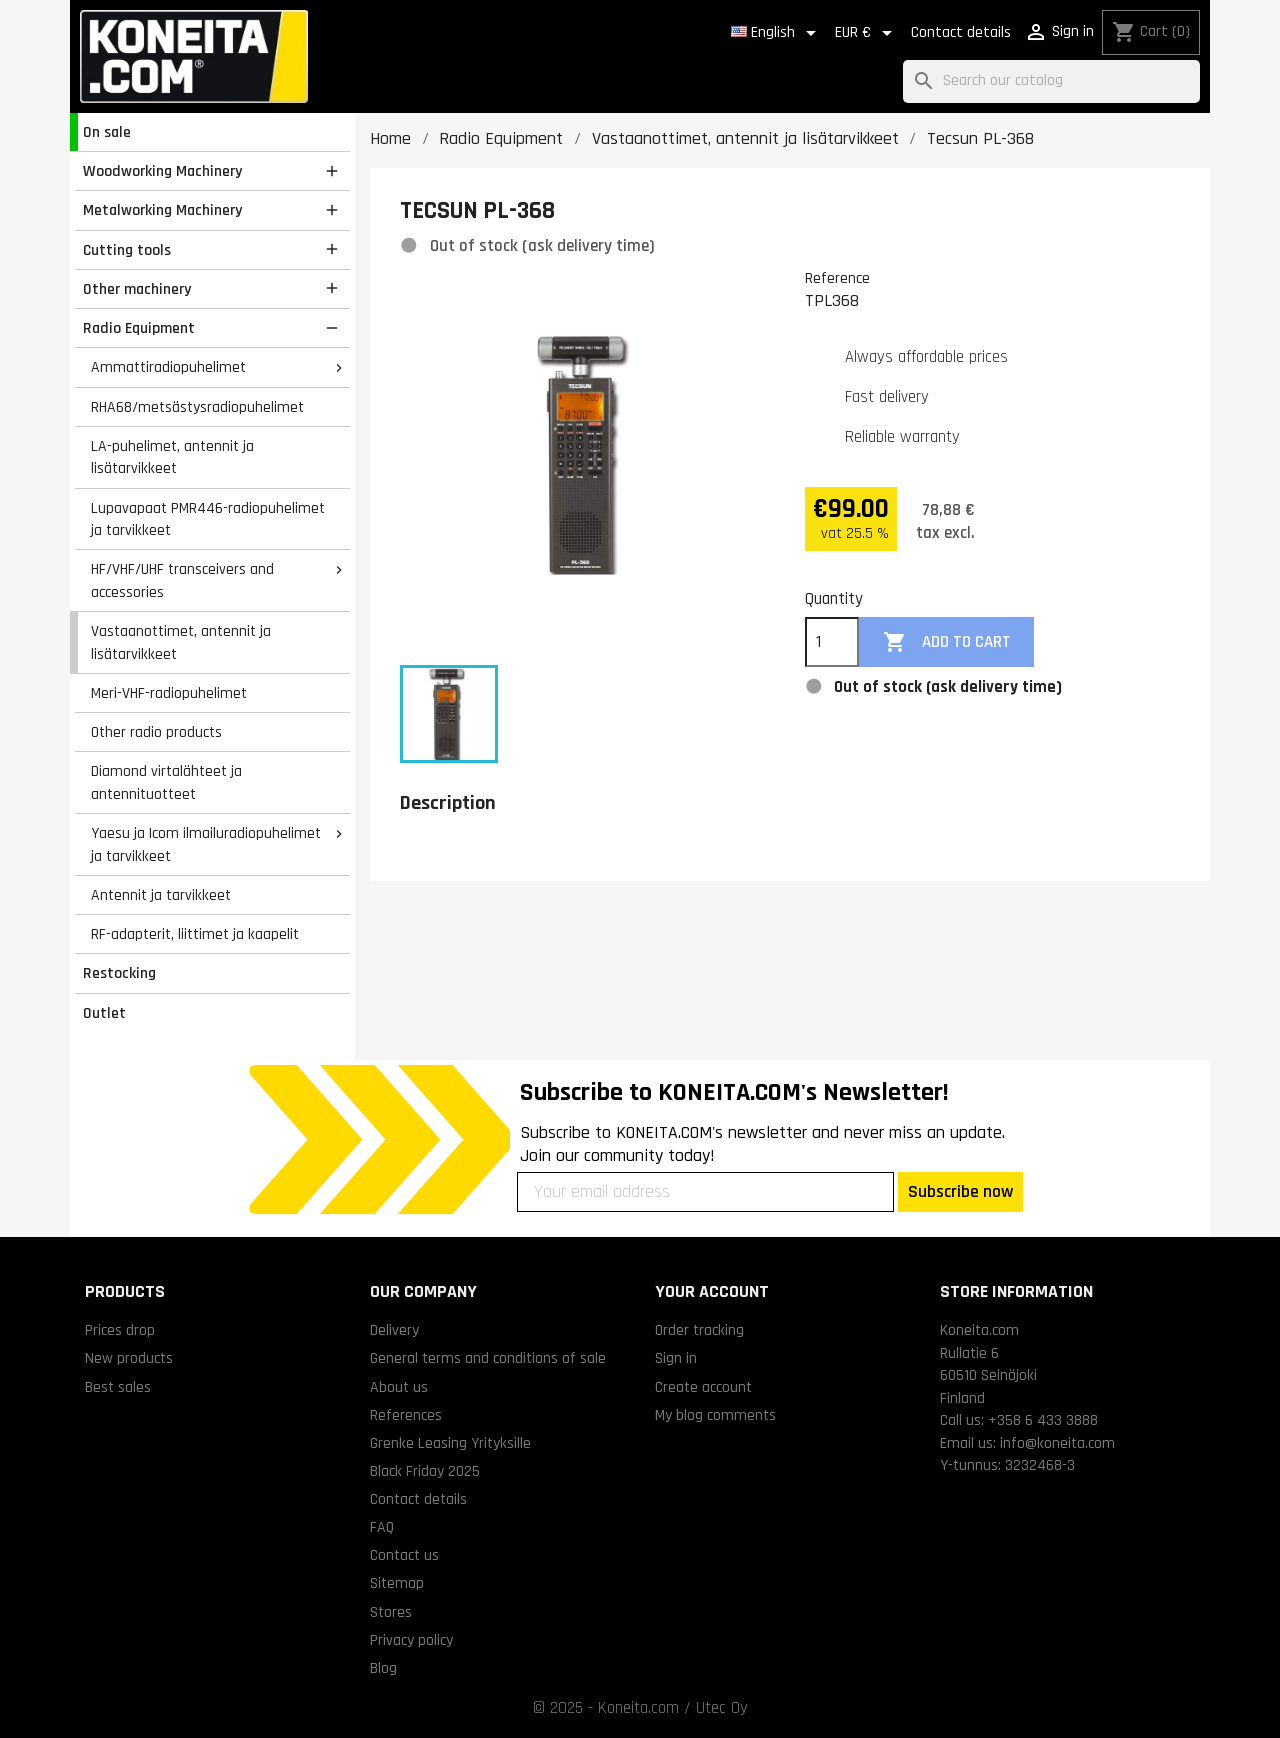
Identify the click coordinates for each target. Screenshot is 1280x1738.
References (406, 1415)
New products (129, 1358)
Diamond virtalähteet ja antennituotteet (166, 782)
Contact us (404, 1555)
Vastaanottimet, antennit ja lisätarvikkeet (181, 642)
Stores (391, 1612)
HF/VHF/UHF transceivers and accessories (182, 580)
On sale (107, 132)
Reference (837, 278)
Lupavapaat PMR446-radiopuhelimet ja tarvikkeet (208, 519)
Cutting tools (127, 250)
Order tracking (699, 1330)
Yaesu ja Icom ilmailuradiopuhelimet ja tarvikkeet (206, 844)
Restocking (119, 973)
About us (399, 1387)
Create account (703, 1387)
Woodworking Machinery (162, 171)
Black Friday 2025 (425, 1471)
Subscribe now (960, 1191)
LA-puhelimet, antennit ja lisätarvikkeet (172, 457)
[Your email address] (705, 1192)
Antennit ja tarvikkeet (161, 895)
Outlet (104, 1013)
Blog (383, 1668)
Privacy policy (411, 1640)
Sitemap (397, 1583)
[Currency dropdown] (867, 33)
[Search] (1051, 81)
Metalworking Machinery (162, 210)
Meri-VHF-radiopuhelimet (169, 693)
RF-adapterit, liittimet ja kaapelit (195, 934)
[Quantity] (832, 642)
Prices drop (120, 1330)
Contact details (961, 32)
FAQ (382, 1527)
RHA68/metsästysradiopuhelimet (197, 407)
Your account (712, 1291)
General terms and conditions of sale (488, 1358)
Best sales (118, 1387)
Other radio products (156, 732)
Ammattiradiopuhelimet (168, 367)
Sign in (676, 1358)
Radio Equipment (139, 328)
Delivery (394, 1330)
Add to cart (947, 642)
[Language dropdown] (777, 33)
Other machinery (137, 289)
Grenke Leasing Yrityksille (450, 1443)
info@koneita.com (1057, 1443)
